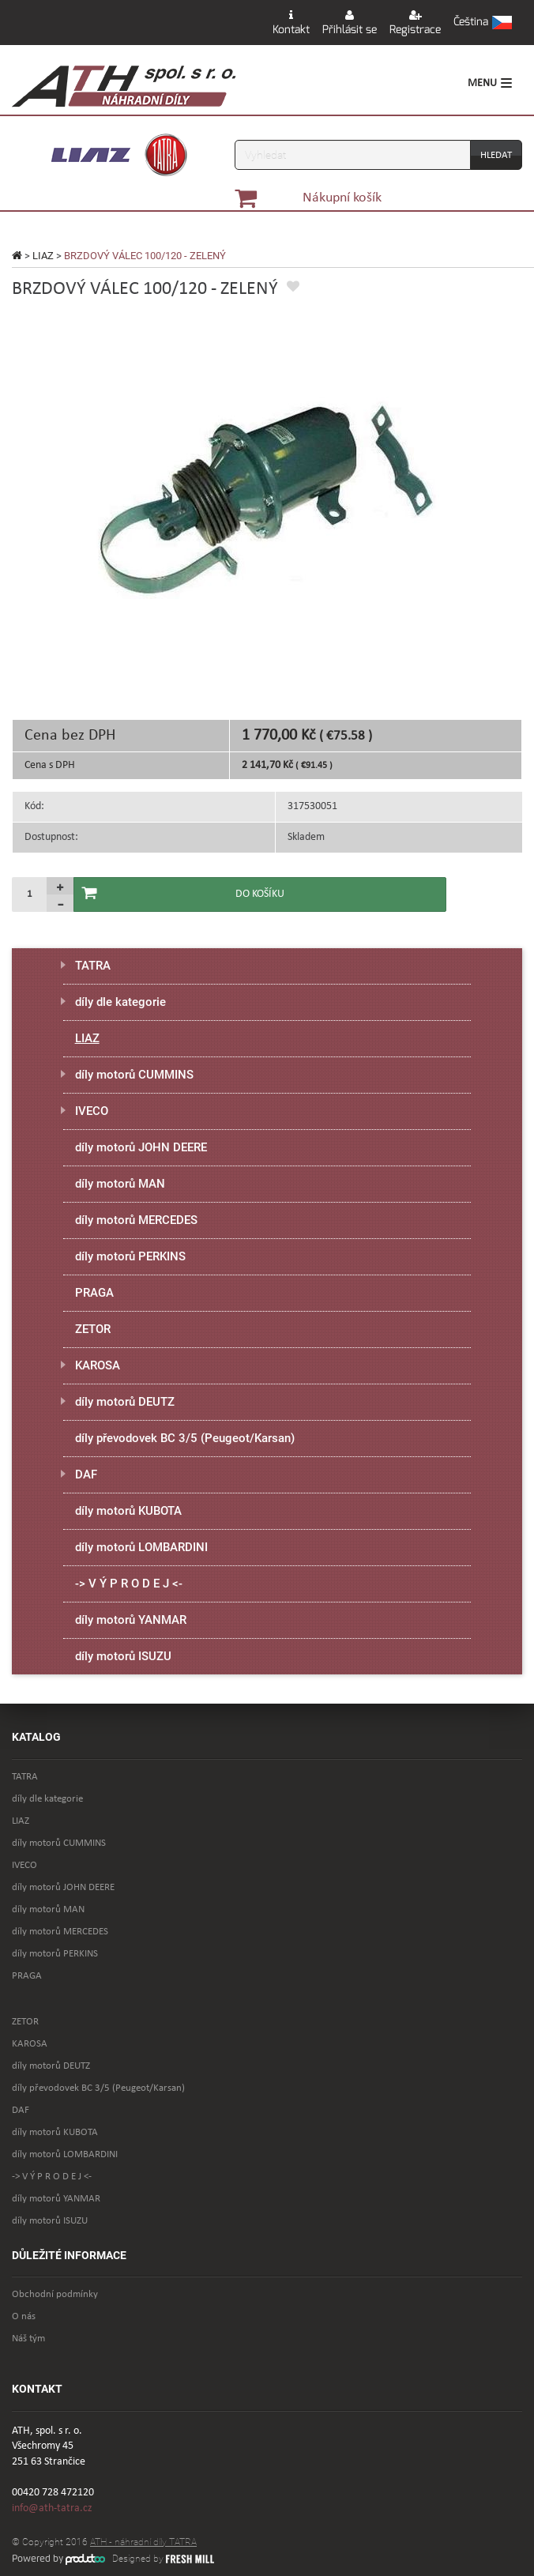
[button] (482, 23)
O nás (24, 2316)
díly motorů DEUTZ (125, 1402)
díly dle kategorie (120, 1002)
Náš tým (28, 2338)
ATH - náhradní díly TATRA (143, 2542)
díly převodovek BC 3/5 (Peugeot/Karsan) (185, 1438)
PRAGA (94, 1293)
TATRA (93, 965)
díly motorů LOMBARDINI (141, 1547)
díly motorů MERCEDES (136, 1220)
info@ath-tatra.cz (52, 2508)
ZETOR (93, 1329)
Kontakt (291, 23)
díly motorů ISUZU (123, 1656)
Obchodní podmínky (55, 2294)
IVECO (91, 1111)
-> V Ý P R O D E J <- (128, 1583)
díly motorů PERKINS (130, 1256)
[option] (267, 490)
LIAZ (43, 256)
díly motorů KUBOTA (128, 1511)
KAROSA (97, 1365)
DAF (86, 1474)
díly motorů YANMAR (130, 1620)
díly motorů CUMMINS (134, 1075)
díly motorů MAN (120, 1184)
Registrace (415, 23)
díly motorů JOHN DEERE (141, 1147)
